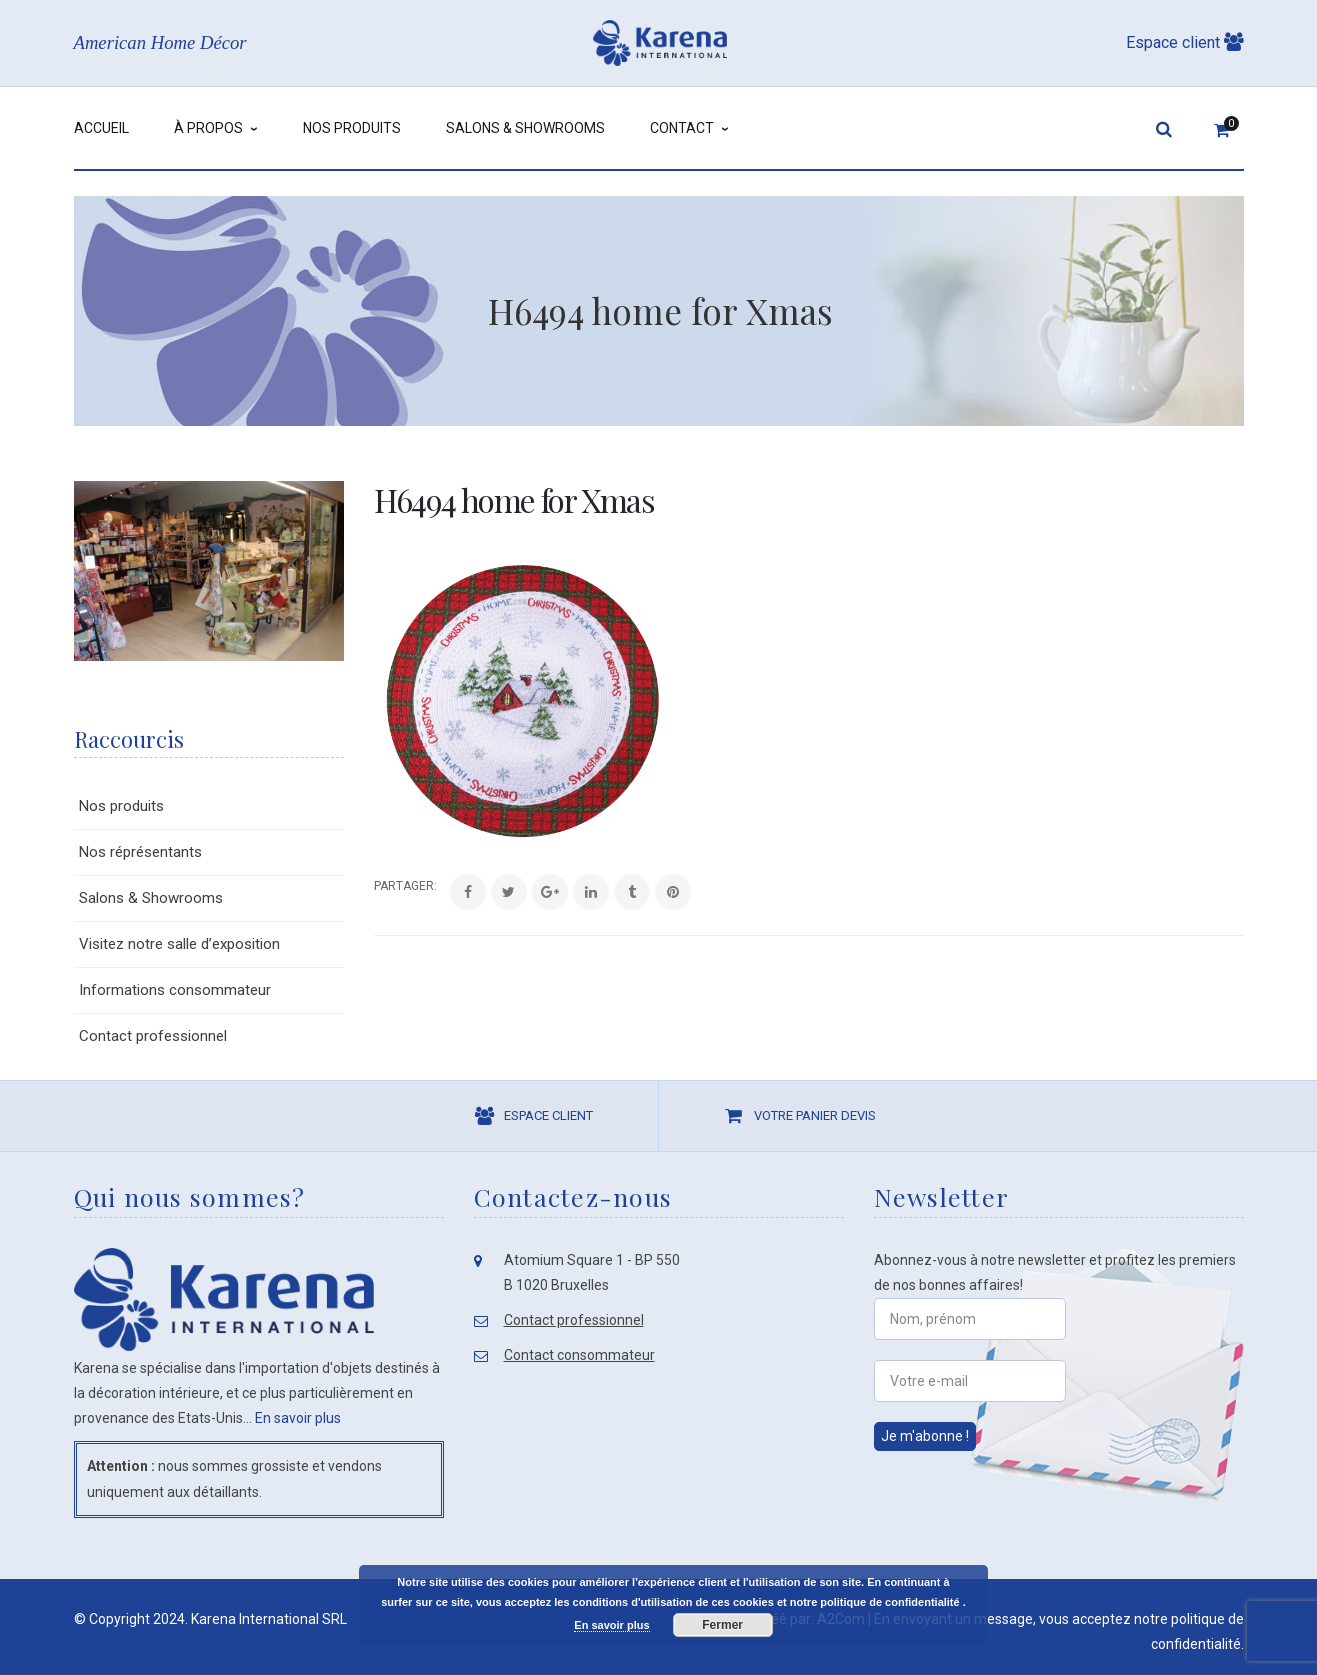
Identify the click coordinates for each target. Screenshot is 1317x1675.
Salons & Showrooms (151, 898)
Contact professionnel (153, 1036)
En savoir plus (298, 1418)
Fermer (722, 1625)
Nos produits (121, 806)
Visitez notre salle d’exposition (179, 944)
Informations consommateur (175, 990)
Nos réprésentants (140, 852)
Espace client (1185, 42)
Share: (374, 886)
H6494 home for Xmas (514, 499)
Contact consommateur (579, 1355)
